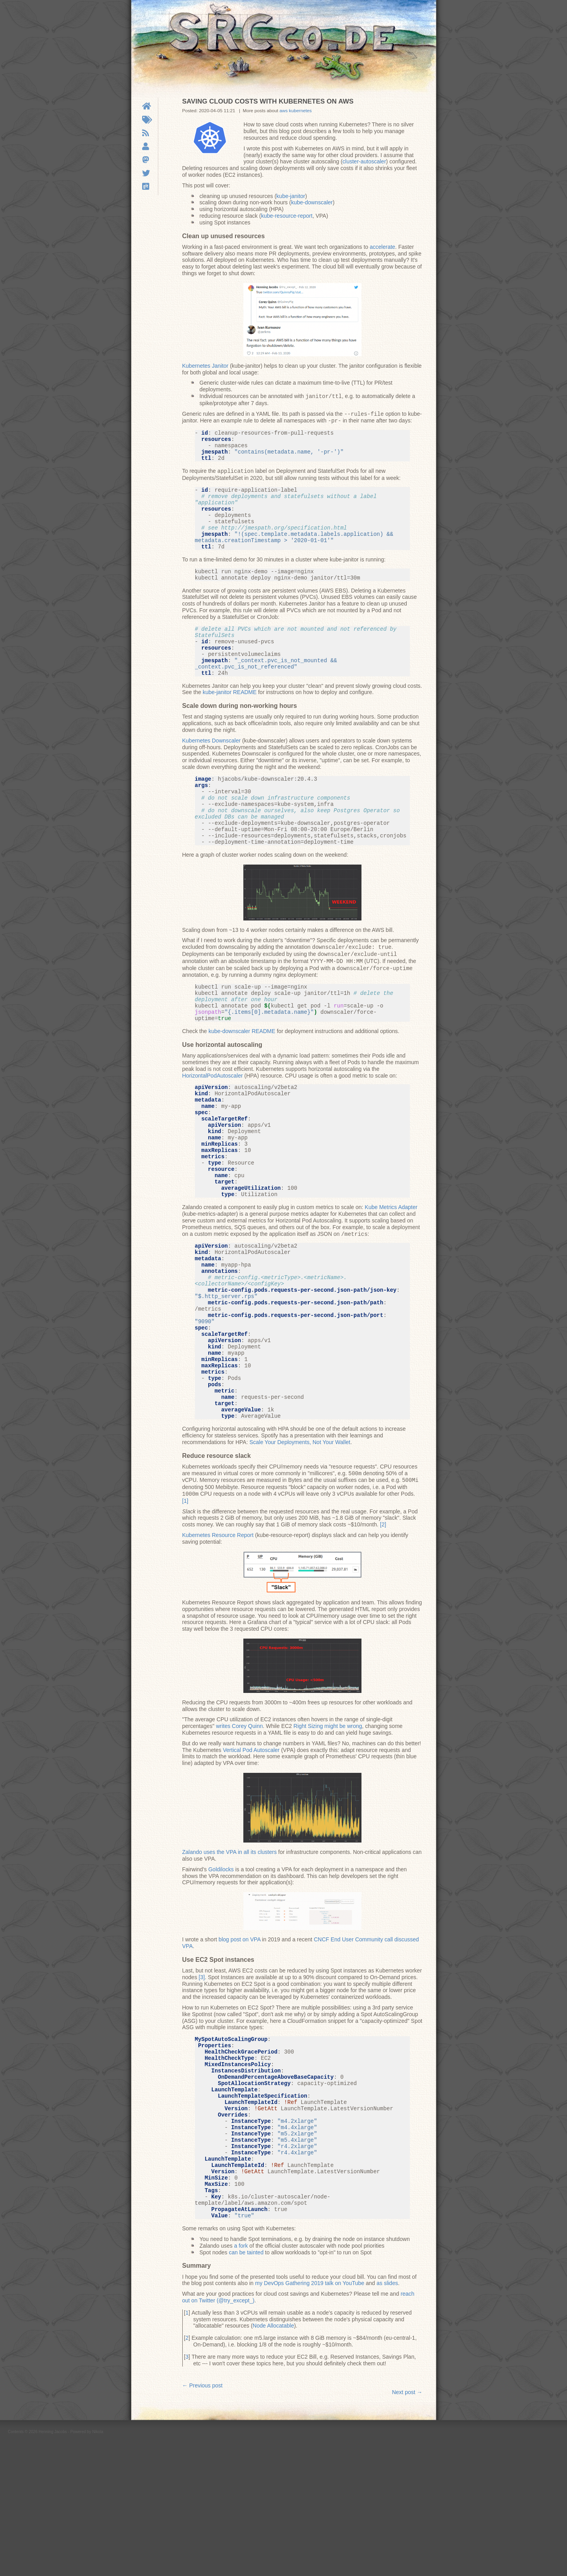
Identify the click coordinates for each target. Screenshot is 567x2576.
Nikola (97, 2565)
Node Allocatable (273, 2459)
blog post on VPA (239, 2038)
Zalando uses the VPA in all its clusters (229, 1951)
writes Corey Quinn (239, 1825)
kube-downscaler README (241, 1077)
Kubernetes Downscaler (211, 768)
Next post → (407, 2525)
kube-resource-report (287, 216)
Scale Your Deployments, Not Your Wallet (299, 1542)
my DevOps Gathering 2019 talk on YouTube (309, 2416)
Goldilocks (221, 1968)
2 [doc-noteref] (383, 1623)
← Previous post (202, 2519)
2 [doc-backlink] (187, 2471)
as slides (387, 2416)
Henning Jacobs (53, 2565)
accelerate (382, 247)
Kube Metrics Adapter (391, 1275)
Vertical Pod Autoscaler (251, 1849)
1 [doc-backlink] (187, 2446)
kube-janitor (290, 196)
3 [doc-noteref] (202, 2076)
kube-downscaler (312, 202)
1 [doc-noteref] (185, 1600)
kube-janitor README (230, 720)
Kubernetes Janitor (205, 366)
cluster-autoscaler (364, 161)
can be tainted (246, 2386)
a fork (241, 2379)
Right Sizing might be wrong (327, 1825)
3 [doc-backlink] (187, 2490)
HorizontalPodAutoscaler (212, 1122)
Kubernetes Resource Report (218, 1634)
